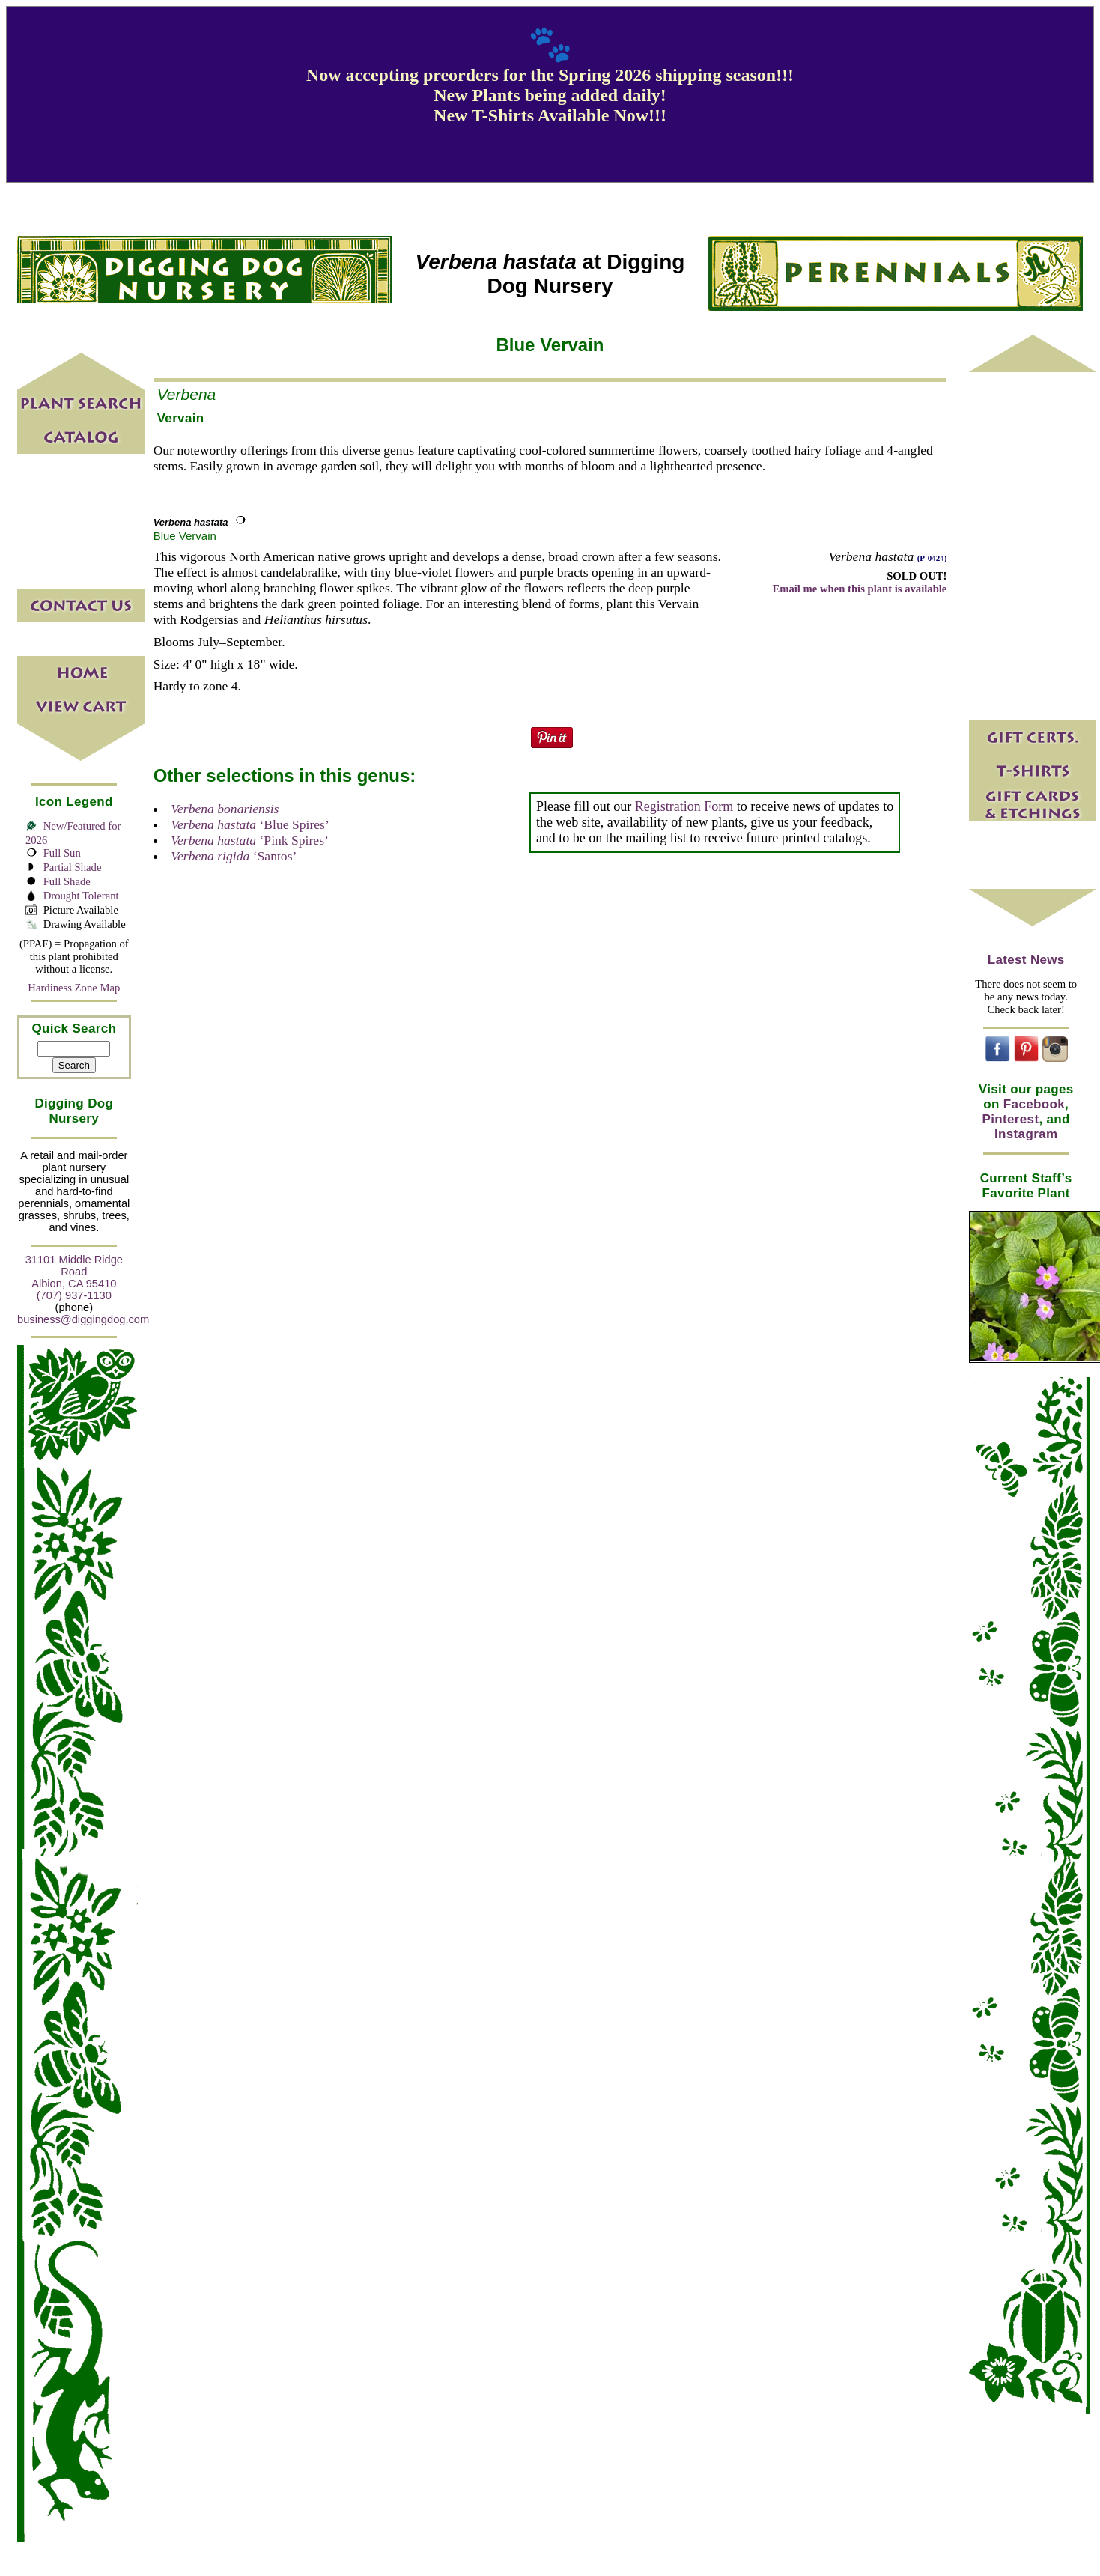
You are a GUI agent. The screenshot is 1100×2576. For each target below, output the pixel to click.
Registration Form (684, 806)
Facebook (1034, 1104)
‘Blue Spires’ (250, 824)
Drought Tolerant (81, 896)
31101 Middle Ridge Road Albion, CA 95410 (74, 1271)
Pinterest (1010, 1119)
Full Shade (67, 881)
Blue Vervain (185, 535)
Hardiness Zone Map (74, 988)
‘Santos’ (234, 855)
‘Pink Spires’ (250, 840)
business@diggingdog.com (83, 1319)
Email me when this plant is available (859, 589)
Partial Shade (72, 867)
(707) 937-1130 (74, 1295)
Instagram (1025, 1134)
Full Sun (62, 853)
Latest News (1026, 960)
